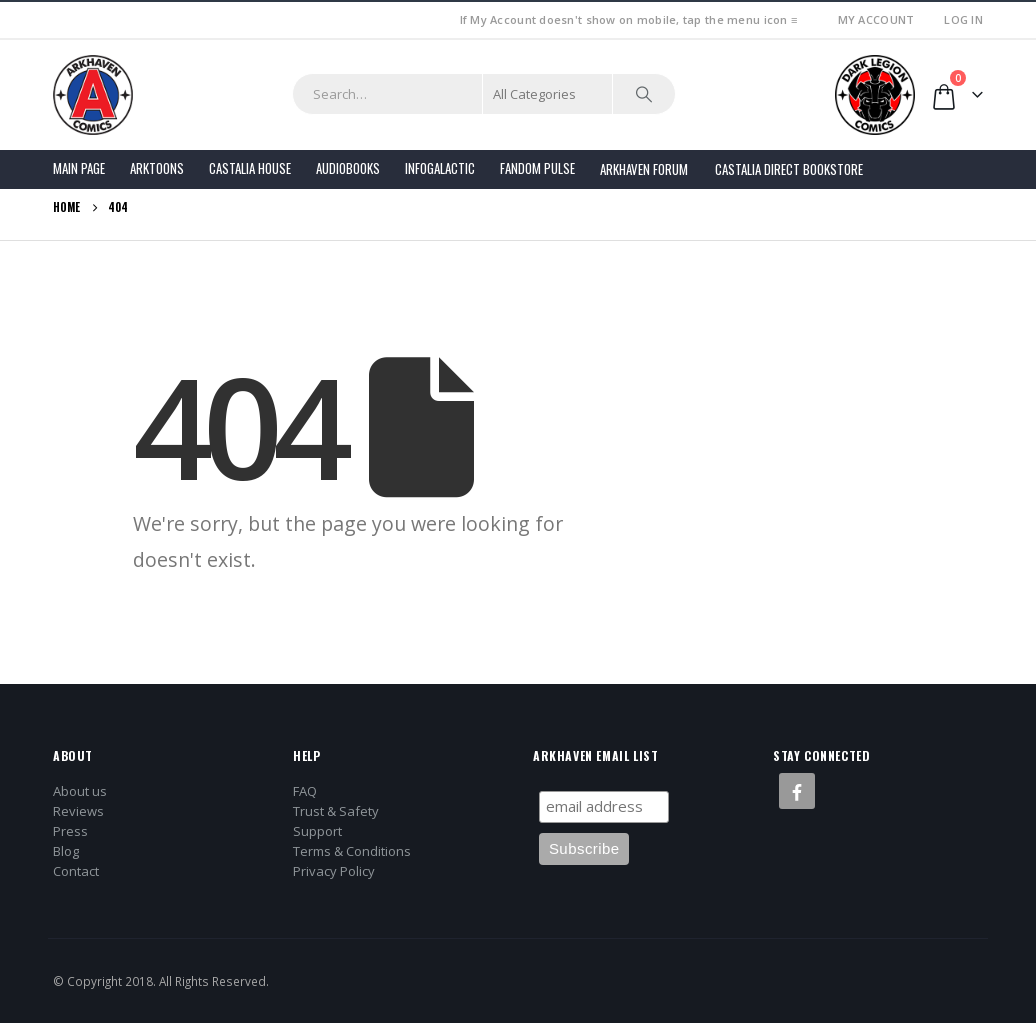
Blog (66, 851)
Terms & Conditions (352, 851)
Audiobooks (348, 168)
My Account (876, 19)
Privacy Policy (334, 871)
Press (70, 831)
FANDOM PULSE (537, 168)
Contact (76, 871)
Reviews (78, 811)
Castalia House (250, 168)
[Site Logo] (93, 95)
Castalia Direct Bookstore (789, 169)
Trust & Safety (336, 811)
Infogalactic (440, 168)
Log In (963, 19)
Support (317, 831)
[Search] (644, 94)
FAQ (305, 791)
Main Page (79, 168)
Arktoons (157, 168)
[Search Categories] (548, 94)
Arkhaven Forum (644, 169)
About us (80, 791)
